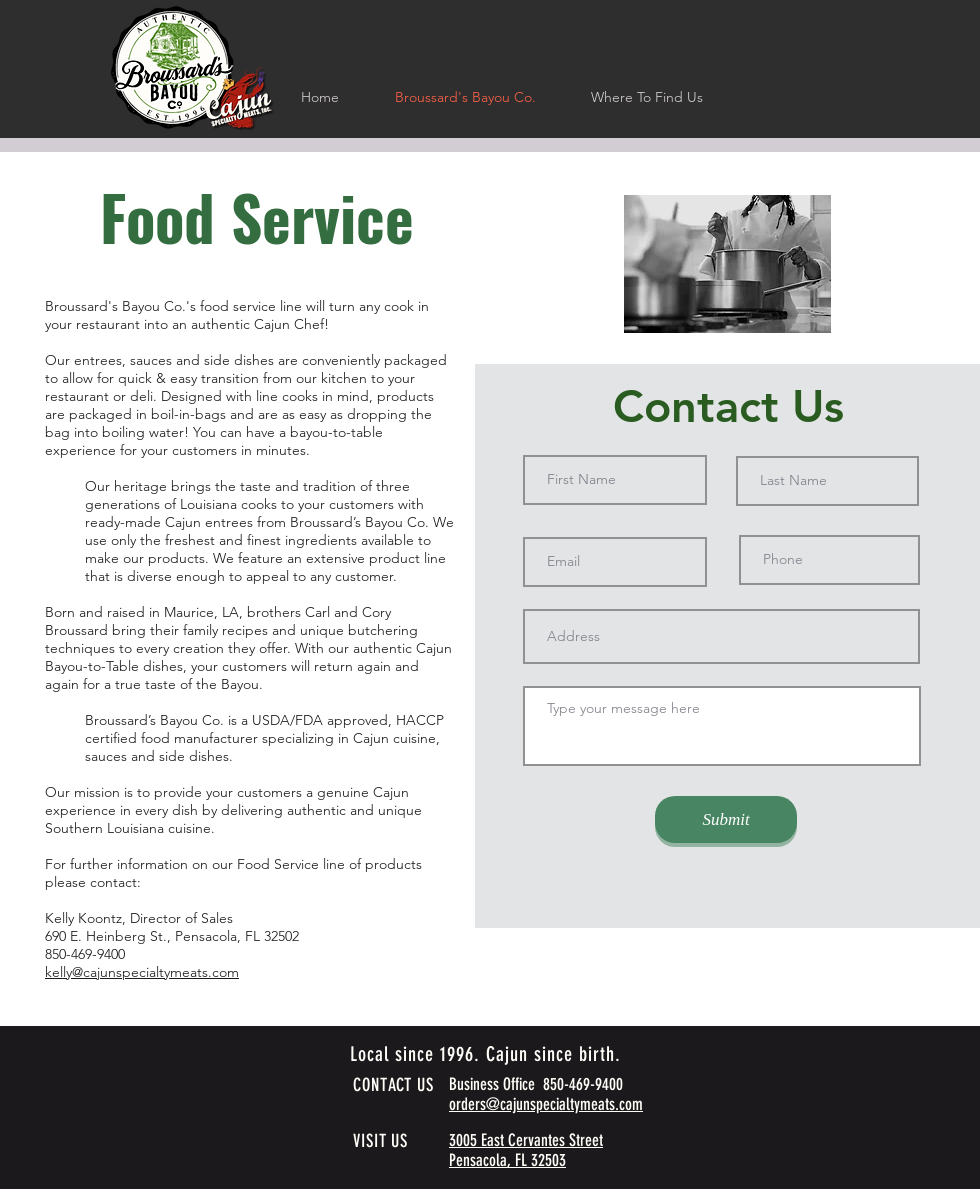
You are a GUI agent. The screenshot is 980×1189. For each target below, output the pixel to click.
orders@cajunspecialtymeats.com (546, 1104)
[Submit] (726, 819)
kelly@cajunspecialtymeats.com (142, 972)
